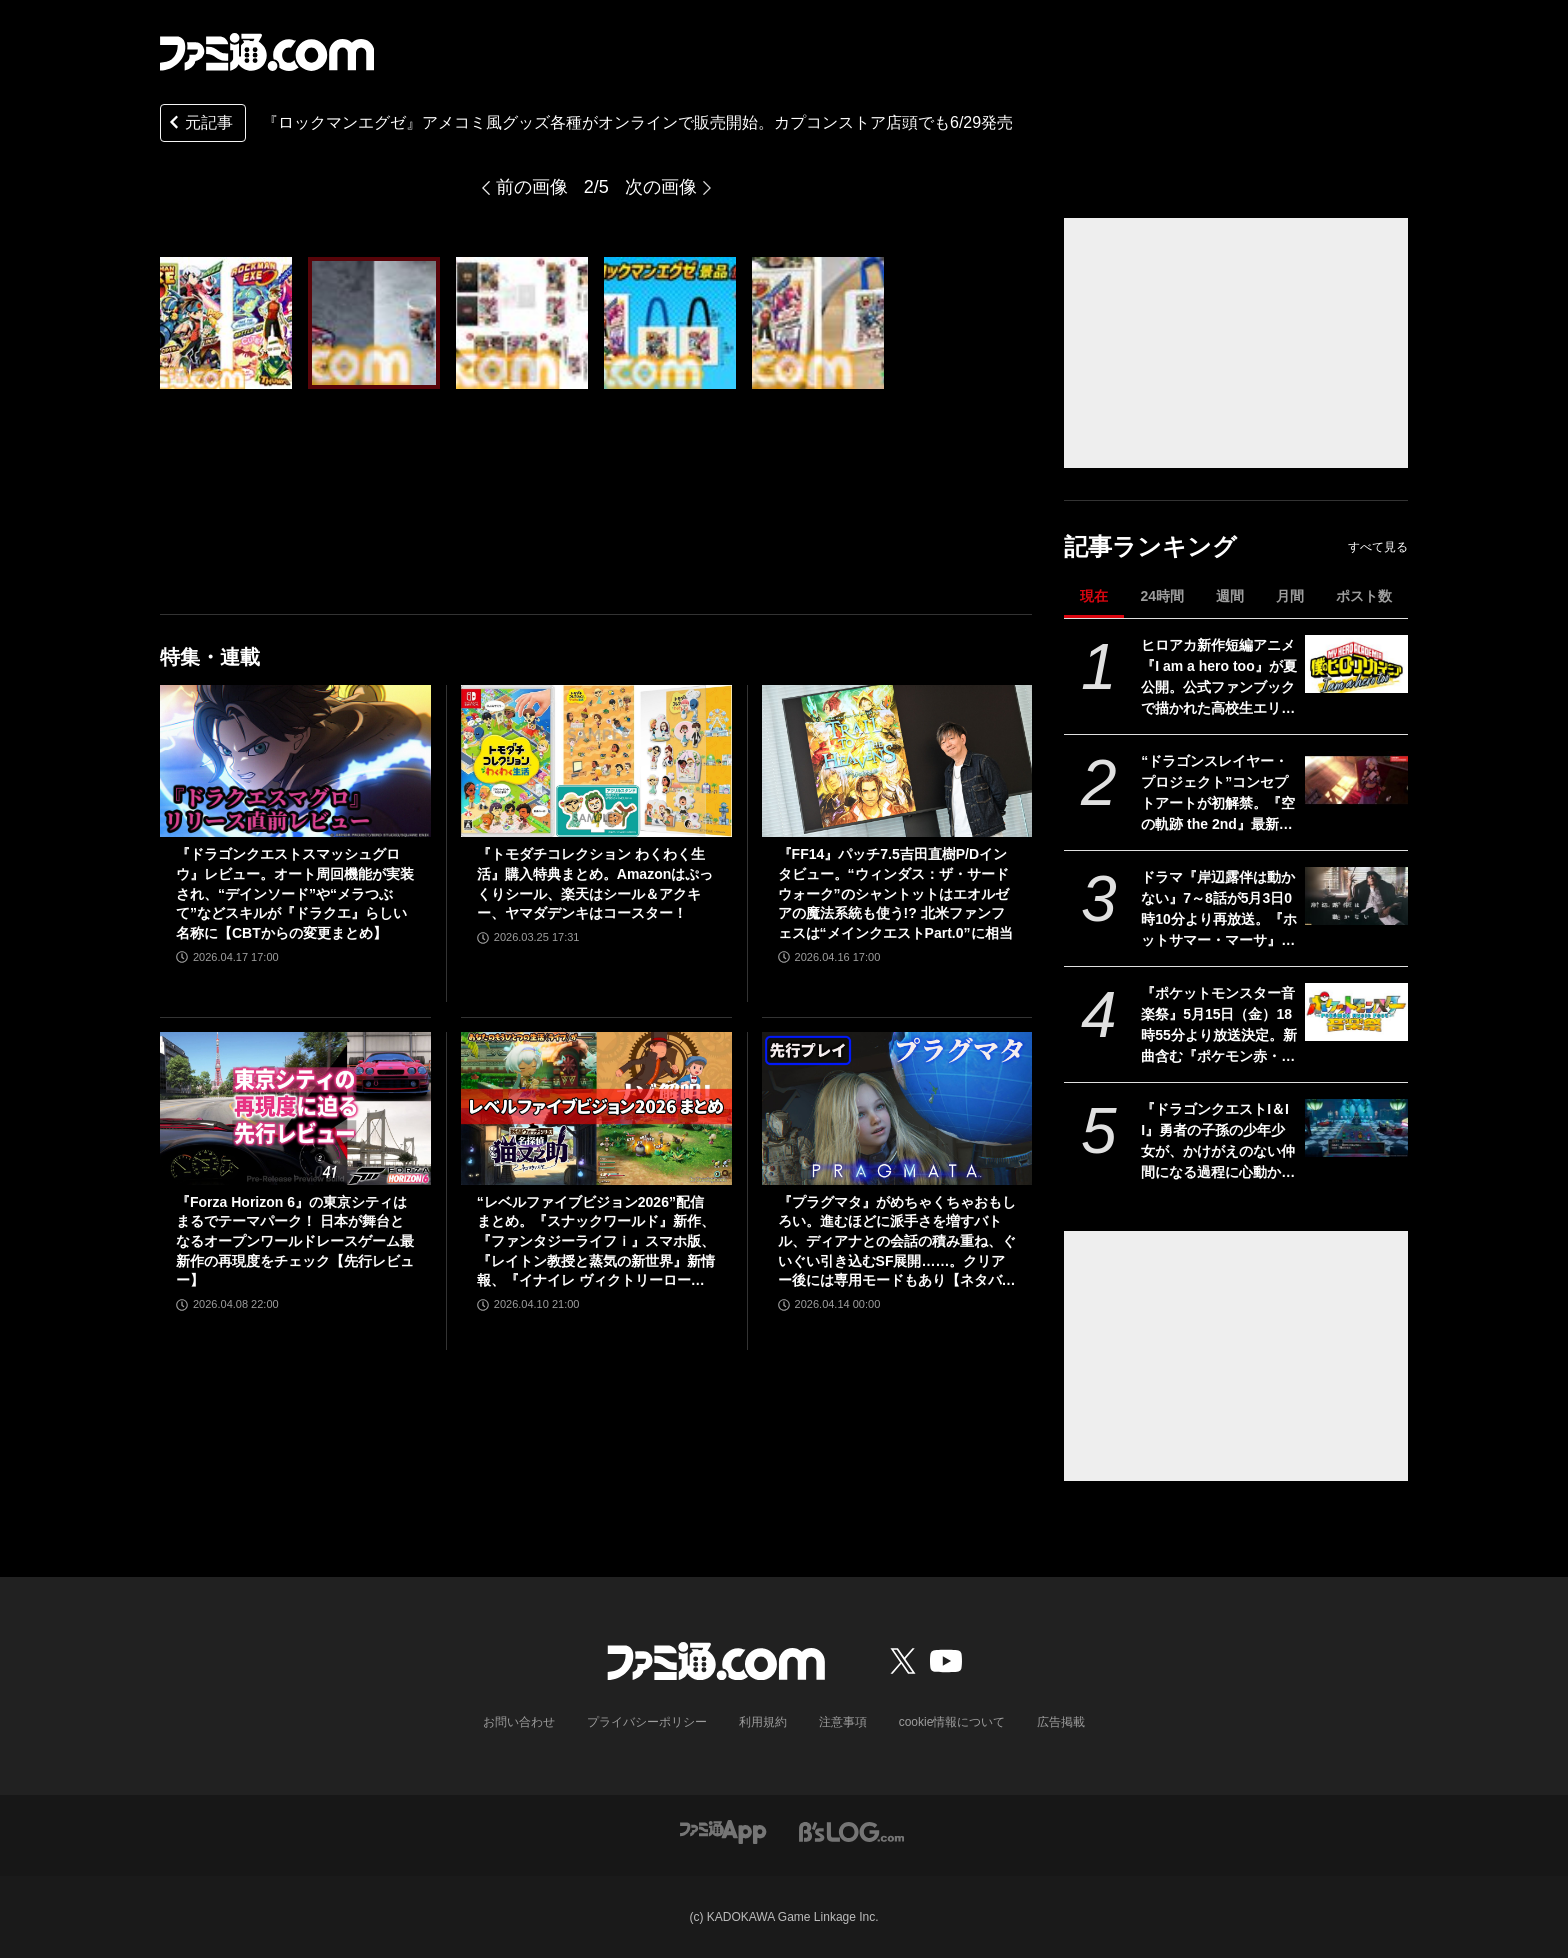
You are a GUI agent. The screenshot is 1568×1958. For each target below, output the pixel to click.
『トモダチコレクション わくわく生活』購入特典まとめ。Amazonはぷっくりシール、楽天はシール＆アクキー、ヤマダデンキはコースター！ (595, 883)
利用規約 (763, 1722)
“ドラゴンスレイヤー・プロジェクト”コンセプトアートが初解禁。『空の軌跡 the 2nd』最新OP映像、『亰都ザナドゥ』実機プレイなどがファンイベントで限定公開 (1218, 794)
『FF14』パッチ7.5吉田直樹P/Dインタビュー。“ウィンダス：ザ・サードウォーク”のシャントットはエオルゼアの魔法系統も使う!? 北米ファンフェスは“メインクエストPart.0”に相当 (895, 893)
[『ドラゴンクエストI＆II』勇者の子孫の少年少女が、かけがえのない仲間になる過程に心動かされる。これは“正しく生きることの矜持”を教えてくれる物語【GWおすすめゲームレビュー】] (1356, 1128)
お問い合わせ (519, 1722)
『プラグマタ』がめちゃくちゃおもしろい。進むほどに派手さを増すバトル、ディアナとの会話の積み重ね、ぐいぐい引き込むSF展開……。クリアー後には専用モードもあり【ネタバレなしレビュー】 (897, 1242)
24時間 (1162, 596)
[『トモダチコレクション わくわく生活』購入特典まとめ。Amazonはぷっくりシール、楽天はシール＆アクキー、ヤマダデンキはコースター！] (596, 761)
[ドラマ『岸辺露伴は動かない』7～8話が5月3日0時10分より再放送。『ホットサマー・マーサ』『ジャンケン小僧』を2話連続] (1356, 896)
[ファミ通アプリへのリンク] (723, 1830)
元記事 (199, 124)
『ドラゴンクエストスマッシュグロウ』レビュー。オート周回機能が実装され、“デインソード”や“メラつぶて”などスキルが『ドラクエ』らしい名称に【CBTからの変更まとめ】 (295, 893)
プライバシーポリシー (647, 1722)
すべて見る (1378, 547)
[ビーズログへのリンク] (851, 1830)
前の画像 (532, 187)
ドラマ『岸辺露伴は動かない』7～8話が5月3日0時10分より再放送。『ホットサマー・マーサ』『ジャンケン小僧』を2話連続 (1219, 910)
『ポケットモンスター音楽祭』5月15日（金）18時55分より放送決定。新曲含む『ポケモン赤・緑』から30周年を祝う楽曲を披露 (1219, 1026)
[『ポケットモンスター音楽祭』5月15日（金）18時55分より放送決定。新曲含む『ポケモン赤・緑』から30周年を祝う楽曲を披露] (1356, 1012)
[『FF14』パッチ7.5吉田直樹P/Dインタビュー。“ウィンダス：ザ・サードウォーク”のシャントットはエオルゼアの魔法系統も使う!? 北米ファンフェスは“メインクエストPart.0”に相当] (897, 761)
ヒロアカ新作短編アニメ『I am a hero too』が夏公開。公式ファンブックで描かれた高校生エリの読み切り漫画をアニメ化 (1219, 678)
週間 (1230, 596)
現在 (1094, 596)
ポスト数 (1364, 596)
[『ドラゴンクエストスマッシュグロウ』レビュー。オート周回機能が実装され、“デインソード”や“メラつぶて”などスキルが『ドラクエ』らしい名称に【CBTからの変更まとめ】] (295, 761)
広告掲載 (1061, 1722)
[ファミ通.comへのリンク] (267, 52)
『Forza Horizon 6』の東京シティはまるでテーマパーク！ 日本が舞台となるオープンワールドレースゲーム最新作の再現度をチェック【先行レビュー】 (295, 1241)
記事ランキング (1150, 546)
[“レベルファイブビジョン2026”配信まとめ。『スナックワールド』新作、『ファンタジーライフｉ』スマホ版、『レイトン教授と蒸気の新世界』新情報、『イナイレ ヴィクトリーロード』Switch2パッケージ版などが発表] (596, 1108)
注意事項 (843, 1722)
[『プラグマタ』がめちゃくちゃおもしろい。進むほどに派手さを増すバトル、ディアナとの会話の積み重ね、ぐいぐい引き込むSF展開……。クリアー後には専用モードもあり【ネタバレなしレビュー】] (897, 1108)
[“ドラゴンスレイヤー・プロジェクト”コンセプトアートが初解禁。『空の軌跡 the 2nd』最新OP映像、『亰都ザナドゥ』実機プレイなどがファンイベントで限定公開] (1356, 780)
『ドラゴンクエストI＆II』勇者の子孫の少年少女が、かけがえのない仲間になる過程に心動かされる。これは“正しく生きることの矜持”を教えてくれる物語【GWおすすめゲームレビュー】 (1218, 1142)
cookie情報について (952, 1722)
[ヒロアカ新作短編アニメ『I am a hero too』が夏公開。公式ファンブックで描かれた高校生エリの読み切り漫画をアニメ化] (1356, 664)
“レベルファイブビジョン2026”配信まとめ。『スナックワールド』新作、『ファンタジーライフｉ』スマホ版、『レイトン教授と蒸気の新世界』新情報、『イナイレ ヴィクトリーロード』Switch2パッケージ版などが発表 (596, 1242)
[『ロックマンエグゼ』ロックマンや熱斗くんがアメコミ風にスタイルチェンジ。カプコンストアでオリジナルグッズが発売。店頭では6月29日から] (226, 323)
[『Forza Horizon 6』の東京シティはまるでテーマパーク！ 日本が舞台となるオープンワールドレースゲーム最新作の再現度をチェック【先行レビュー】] (295, 1108)
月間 (1290, 596)
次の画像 (661, 187)
